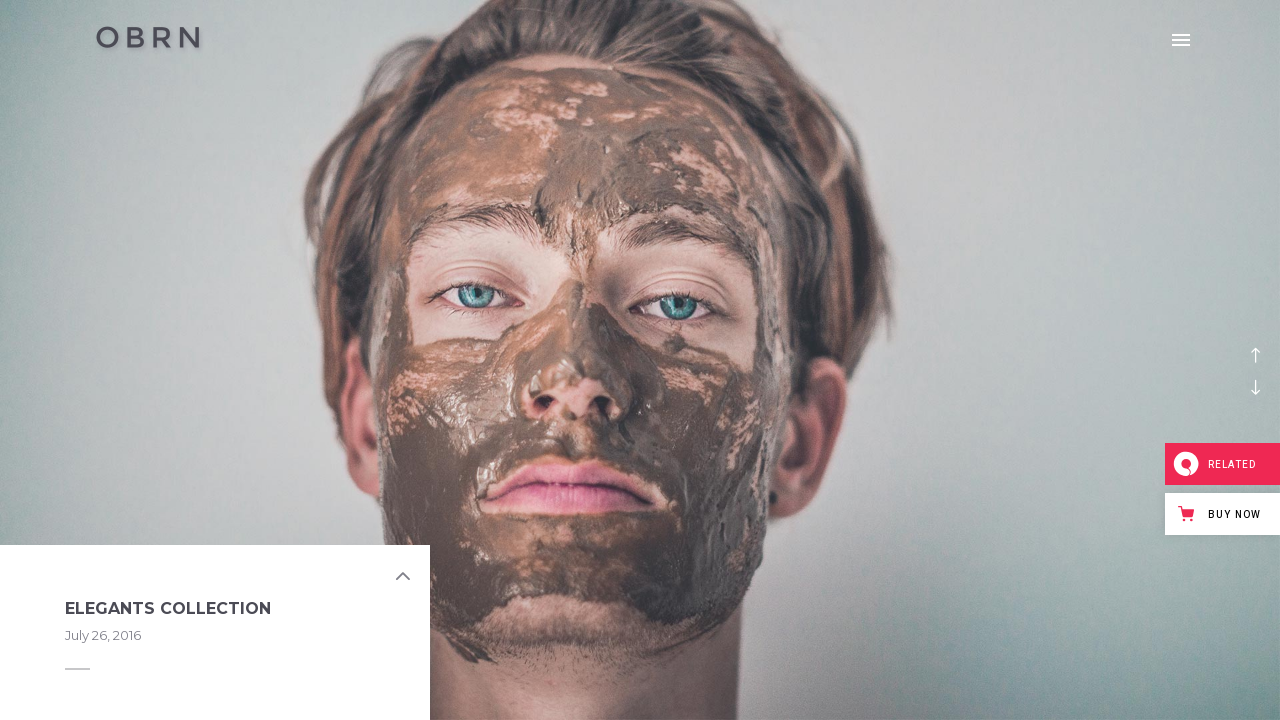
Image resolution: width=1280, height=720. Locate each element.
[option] (640, 360)
